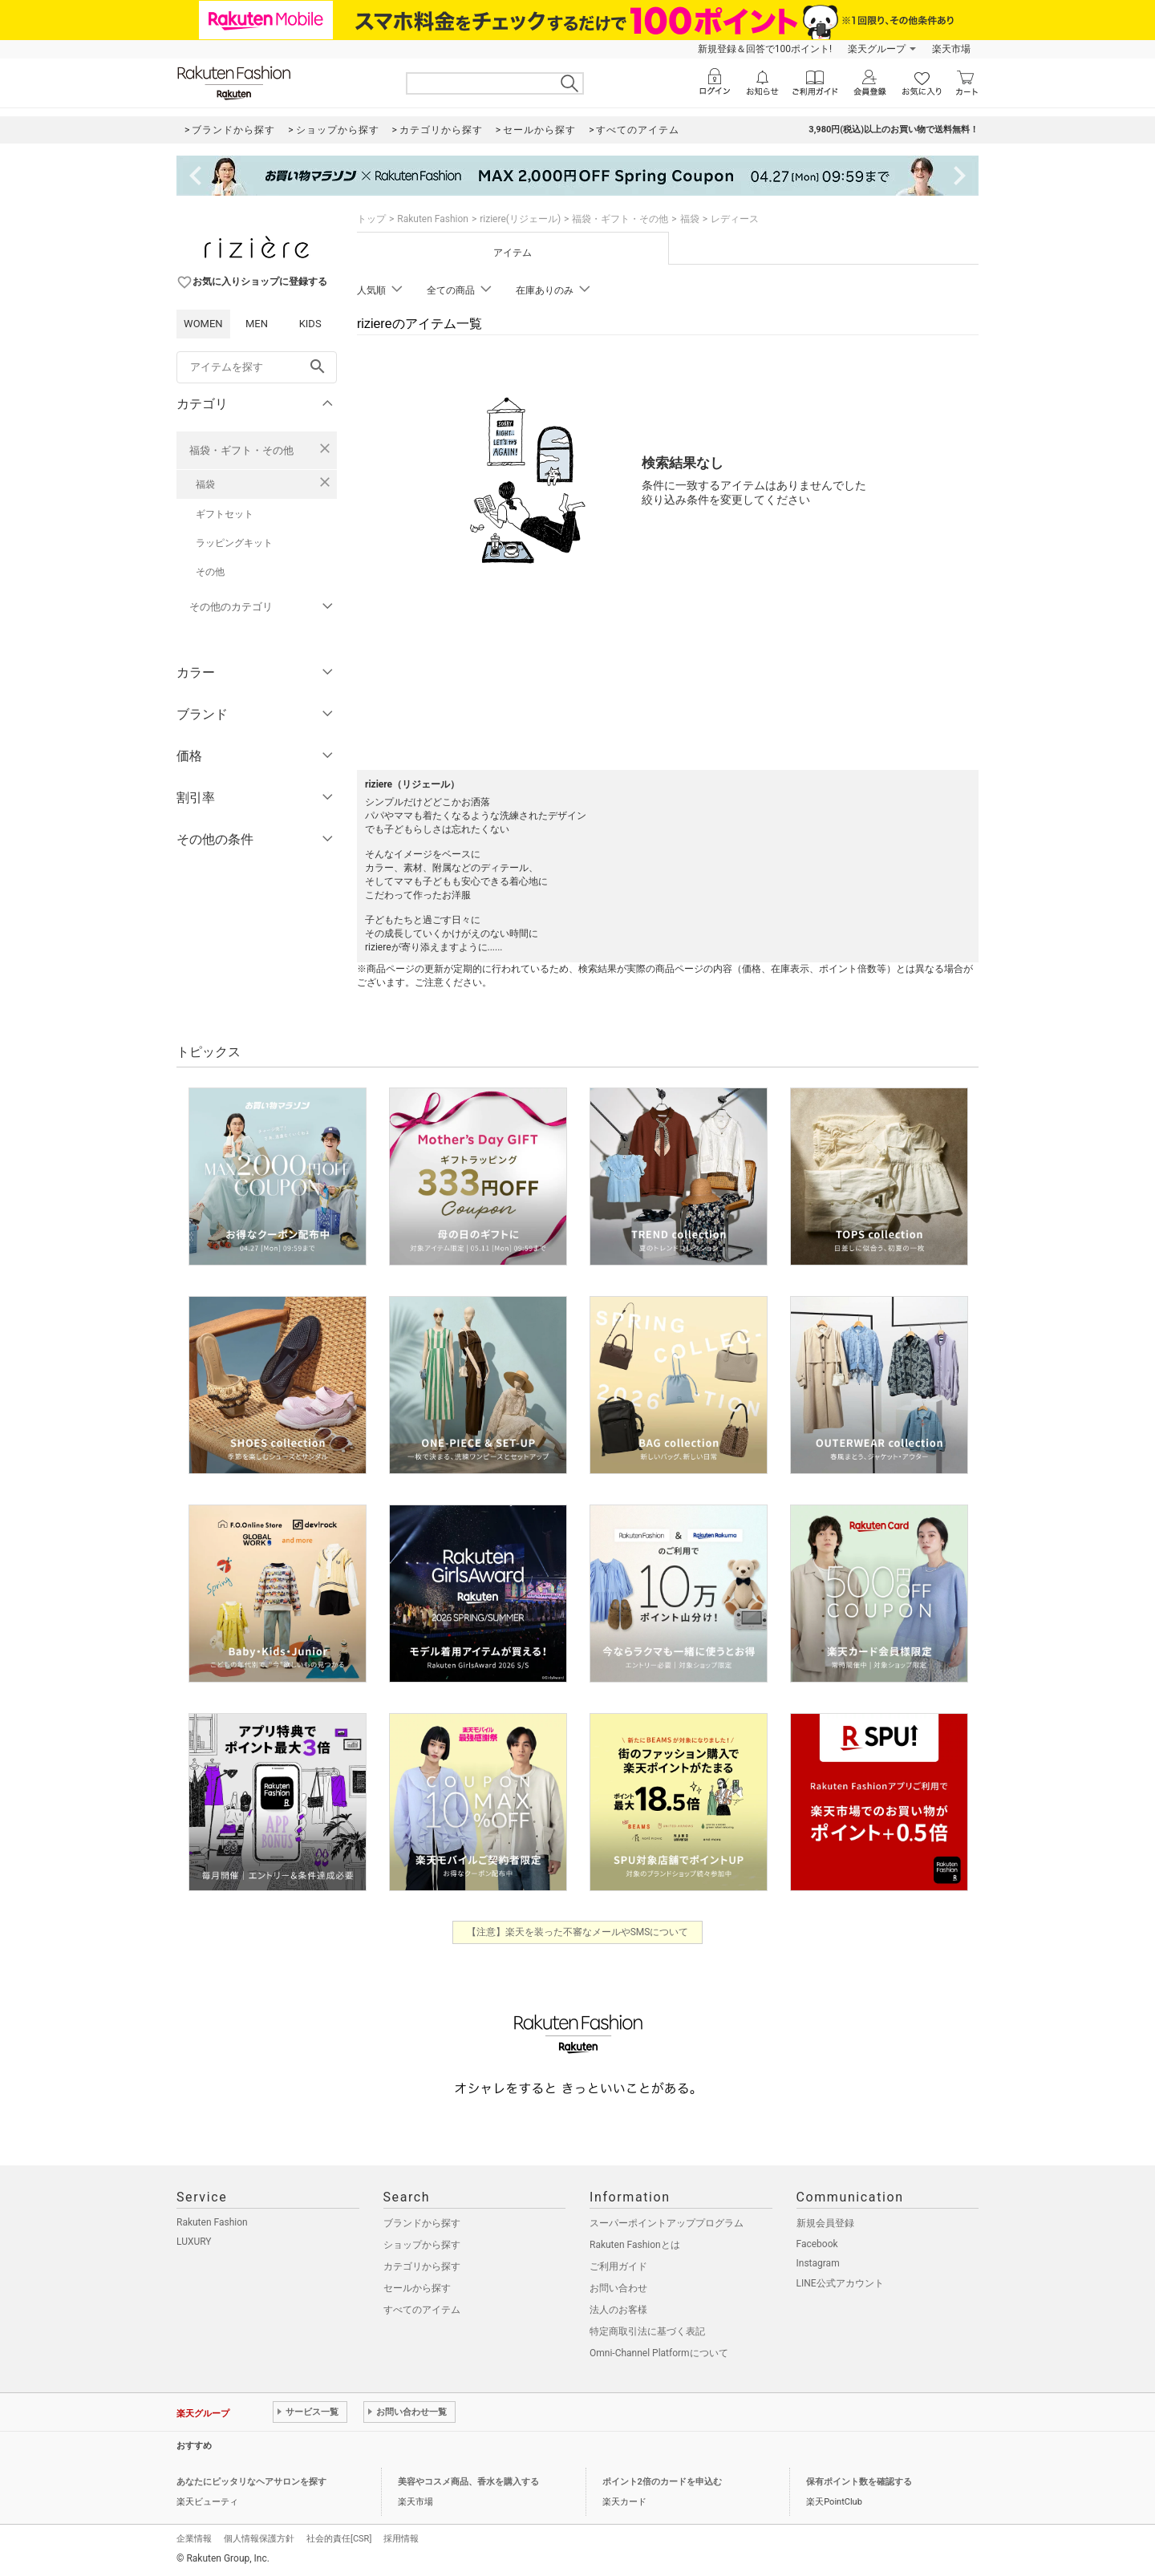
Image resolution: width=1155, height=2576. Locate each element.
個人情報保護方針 (259, 2538)
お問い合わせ (618, 2288)
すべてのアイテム (421, 2309)
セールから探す (417, 2288)
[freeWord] (256, 367)
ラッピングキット (234, 543)
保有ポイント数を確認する (859, 2482)
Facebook (817, 2244)
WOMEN (203, 324)
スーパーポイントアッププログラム (667, 2223)
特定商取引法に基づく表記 (647, 2331)
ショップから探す (421, 2244)
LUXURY (194, 2241)
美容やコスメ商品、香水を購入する (468, 2482)
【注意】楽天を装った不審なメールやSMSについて (578, 1932)
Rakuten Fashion (432, 219)
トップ (371, 219)
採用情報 (401, 2538)
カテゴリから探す (421, 2266)
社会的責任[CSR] (338, 2538)
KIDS (310, 324)
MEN (256, 324)
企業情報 (194, 2538)
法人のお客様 (618, 2309)
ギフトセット (224, 514)
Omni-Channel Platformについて (659, 2353)
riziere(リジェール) (520, 219)
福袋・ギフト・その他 (241, 450)
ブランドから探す (421, 2223)
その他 (210, 571)
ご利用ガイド (618, 2266)
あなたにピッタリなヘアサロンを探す (251, 2482)
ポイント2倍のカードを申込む (662, 2482)
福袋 (205, 484)
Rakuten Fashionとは (635, 2244)
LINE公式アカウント (840, 2283)
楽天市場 (951, 49)
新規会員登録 (825, 2223)
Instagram (818, 2263)
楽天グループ (877, 49)
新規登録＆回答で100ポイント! (765, 49)
